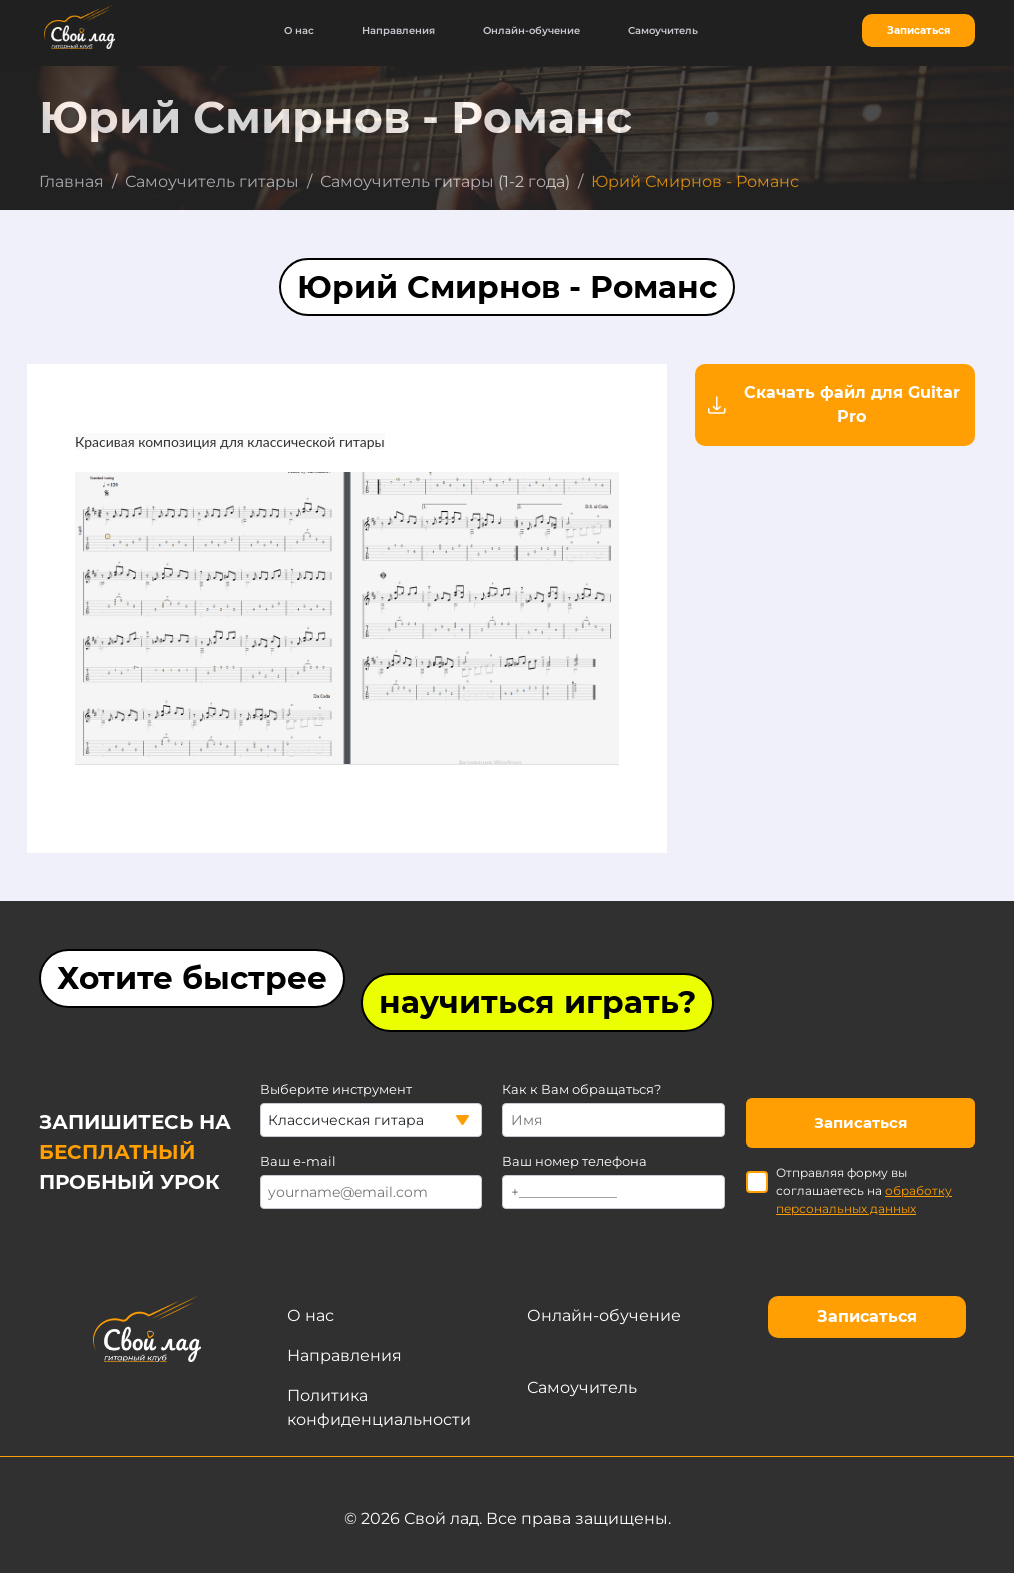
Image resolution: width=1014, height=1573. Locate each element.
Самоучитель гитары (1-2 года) (445, 181)
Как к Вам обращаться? (581, 1089)
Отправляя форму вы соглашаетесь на (849, 1190)
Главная (71, 181)
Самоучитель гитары (212, 181)
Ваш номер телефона (574, 1161)
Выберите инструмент (336, 1089)
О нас (299, 30)
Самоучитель (663, 30)
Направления (398, 30)
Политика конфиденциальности (379, 1407)
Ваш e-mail (298, 1161)
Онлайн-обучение (531, 30)
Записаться (918, 30)
